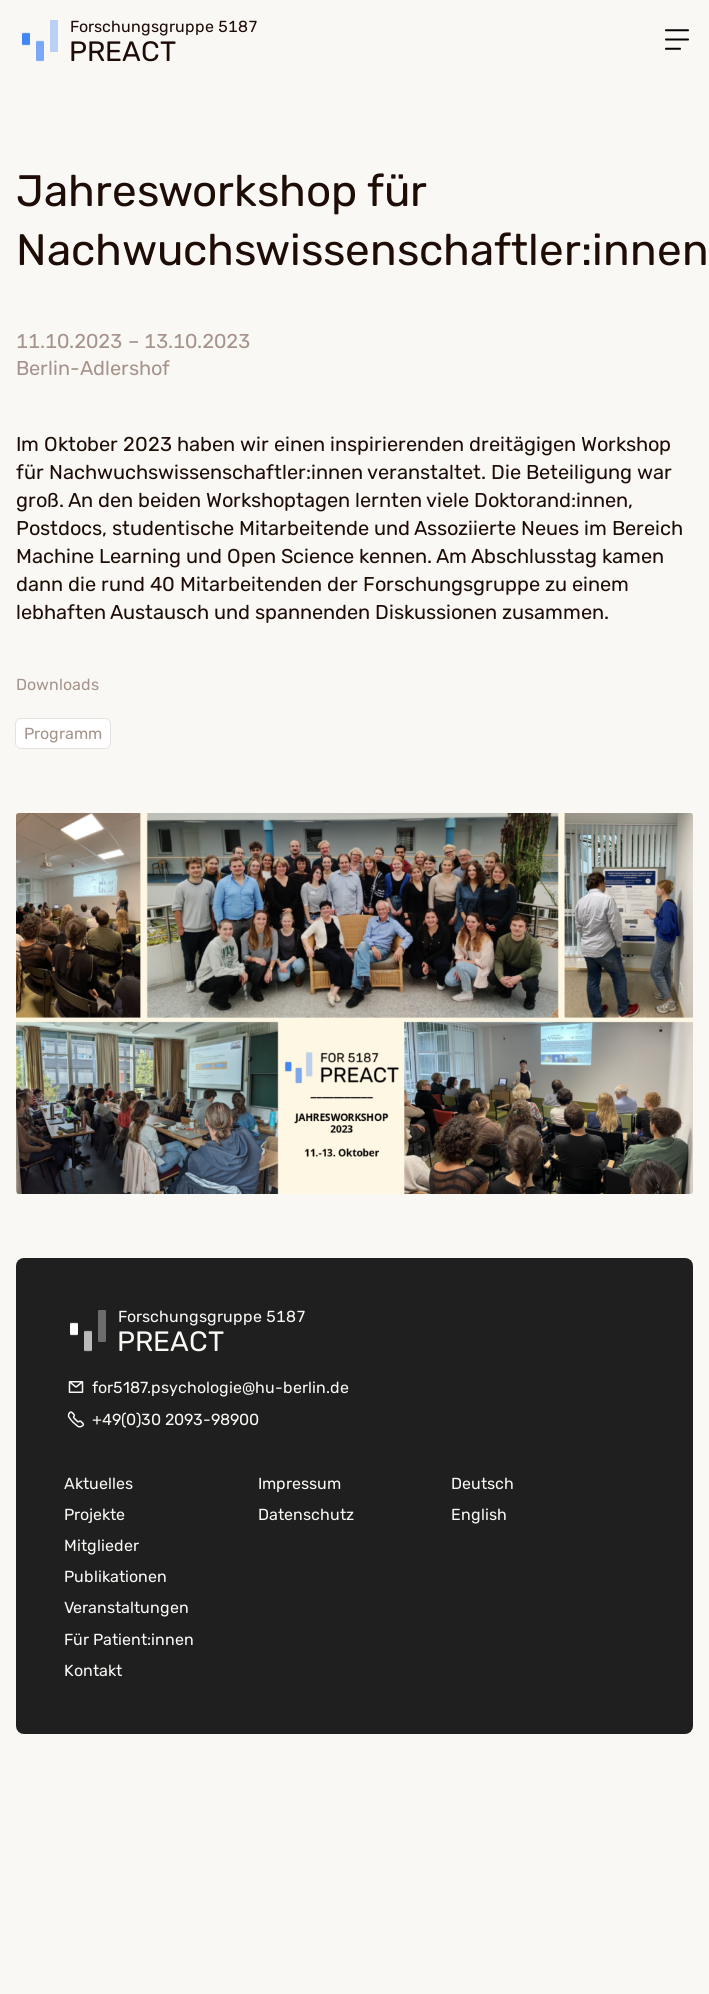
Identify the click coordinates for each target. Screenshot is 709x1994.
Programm (63, 733)
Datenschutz (306, 1514)
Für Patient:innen (129, 1639)
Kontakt (93, 1670)
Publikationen (115, 1576)
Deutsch (482, 1483)
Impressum (299, 1483)
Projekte (94, 1514)
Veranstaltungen (126, 1607)
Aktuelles (98, 1483)
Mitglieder (101, 1545)
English (479, 1514)
